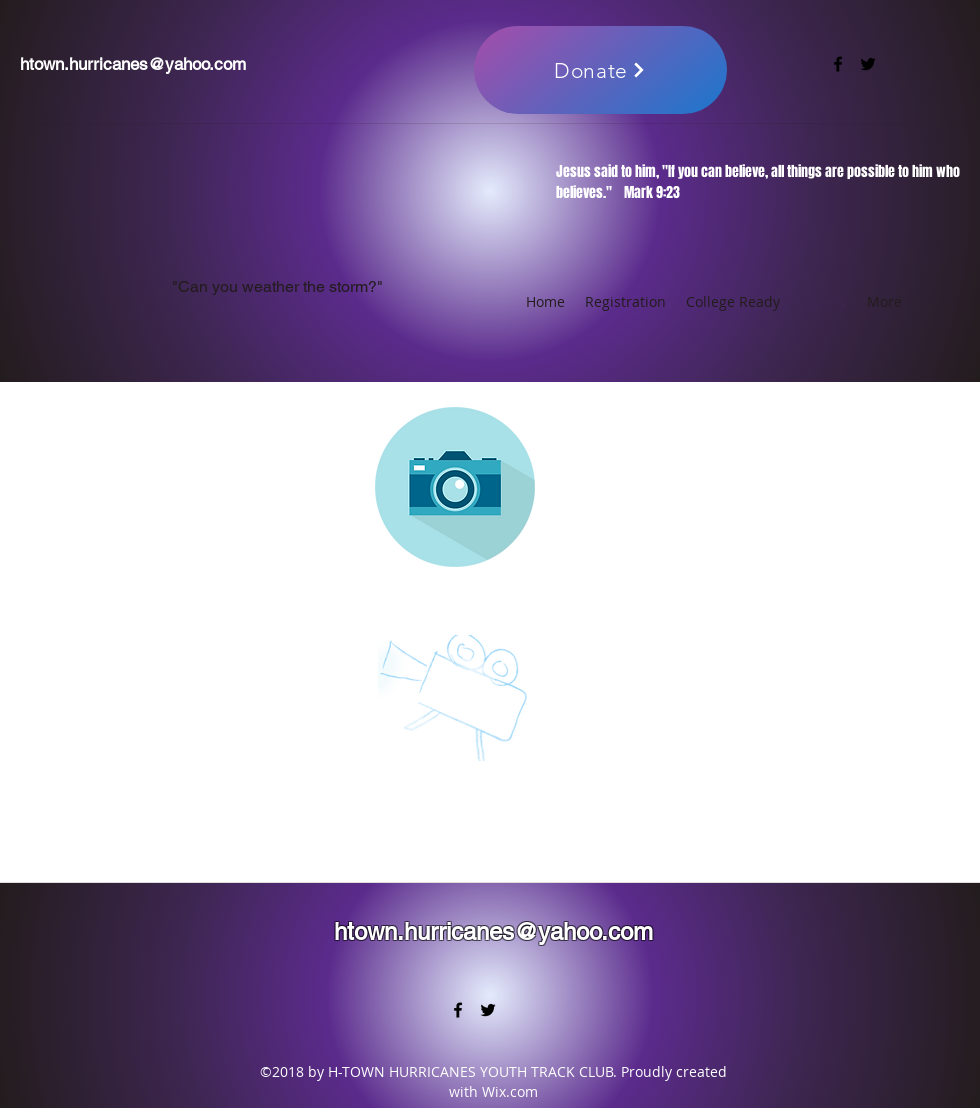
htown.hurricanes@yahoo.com (133, 64)
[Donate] (600, 70)
